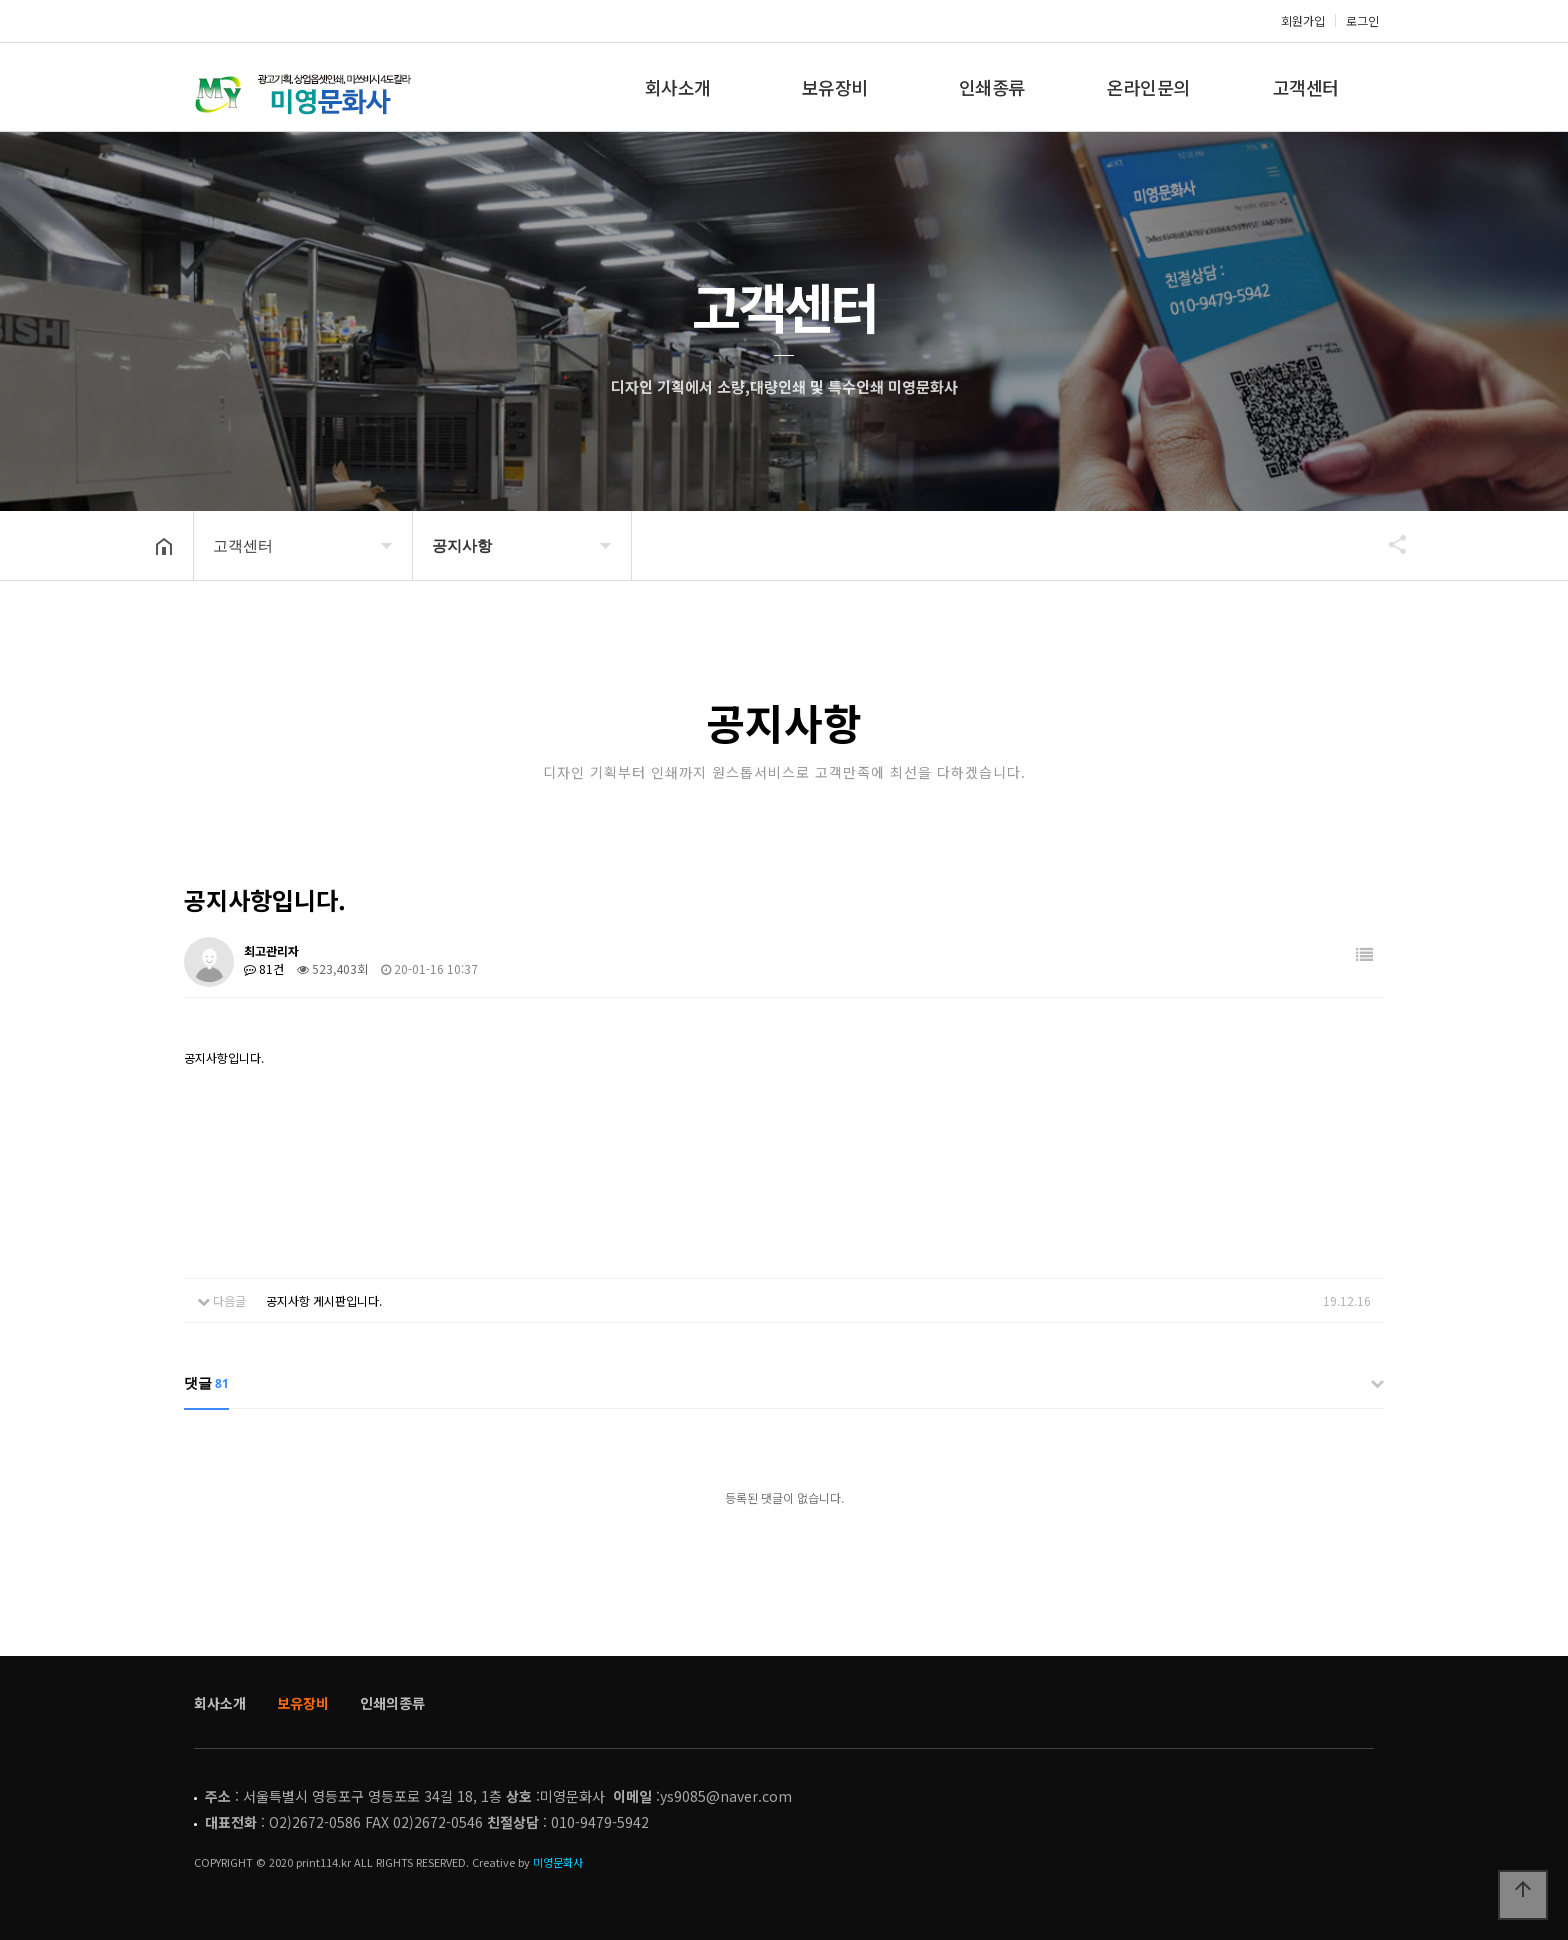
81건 (264, 968)
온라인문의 (1148, 87)
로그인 (1362, 20)
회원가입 (1303, 20)
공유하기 (1388, 544)
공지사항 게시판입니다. (324, 1300)
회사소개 (678, 87)
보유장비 (835, 87)
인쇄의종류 (392, 1703)
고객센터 (1306, 87)
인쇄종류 (992, 87)
